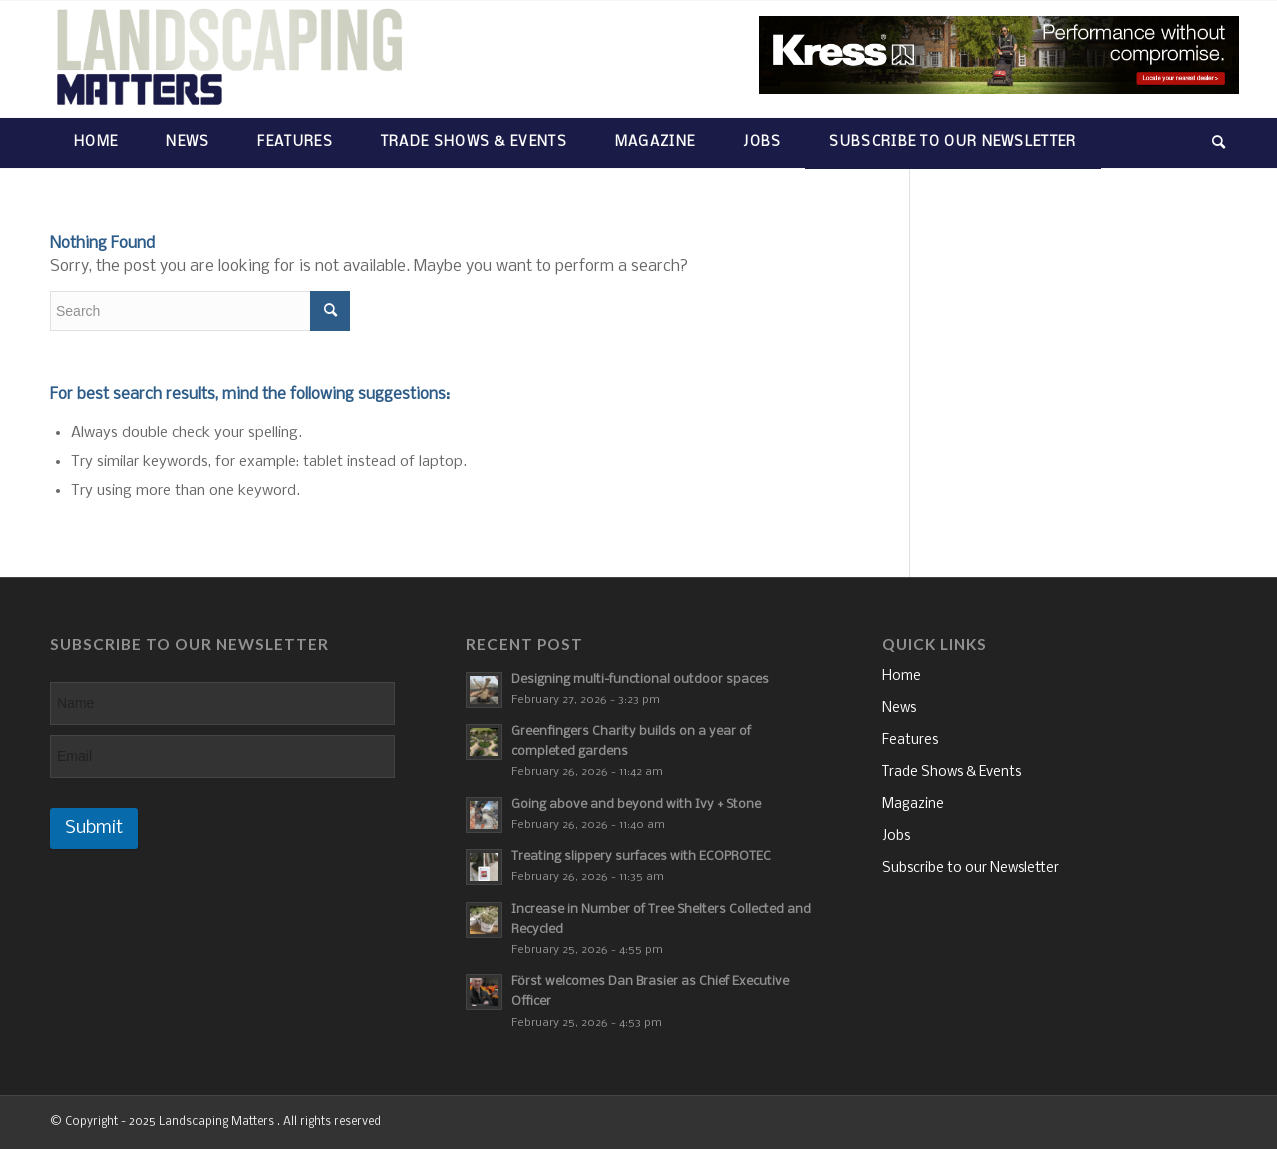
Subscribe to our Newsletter (970, 868)
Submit (94, 828)
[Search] (1207, 143)
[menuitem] (96, 143)
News (899, 708)
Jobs (896, 836)
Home (901, 676)
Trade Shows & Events (951, 772)
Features (910, 740)
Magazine (913, 804)
